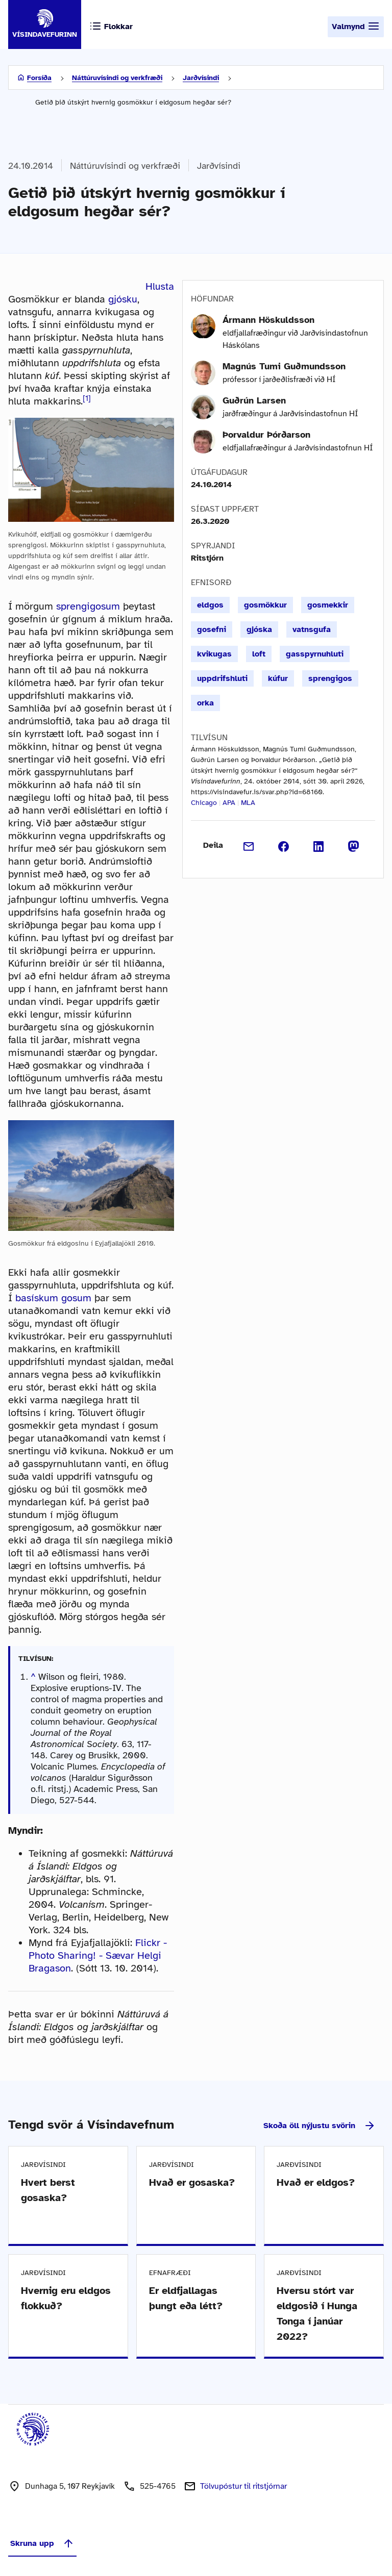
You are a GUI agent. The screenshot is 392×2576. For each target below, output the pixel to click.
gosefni (211, 629)
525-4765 (158, 2486)
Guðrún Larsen (254, 400)
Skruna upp (42, 2543)
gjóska (259, 629)
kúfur (278, 678)
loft (258, 654)
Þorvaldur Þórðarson (266, 434)
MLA (248, 802)
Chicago (204, 802)
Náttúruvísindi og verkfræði (117, 77)
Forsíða (39, 77)
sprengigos (330, 678)
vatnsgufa (311, 629)
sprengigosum (88, 606)
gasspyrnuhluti (315, 654)
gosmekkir (327, 605)
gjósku (122, 299)
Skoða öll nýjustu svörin (319, 2125)
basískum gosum (53, 1298)
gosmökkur (265, 605)
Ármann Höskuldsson (268, 319)
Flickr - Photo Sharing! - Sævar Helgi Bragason (98, 1955)
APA (229, 802)
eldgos (210, 605)
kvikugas (214, 654)
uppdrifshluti (222, 678)
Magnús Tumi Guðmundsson (284, 366)
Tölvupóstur (243, 2486)
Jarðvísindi (201, 77)
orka (205, 703)
